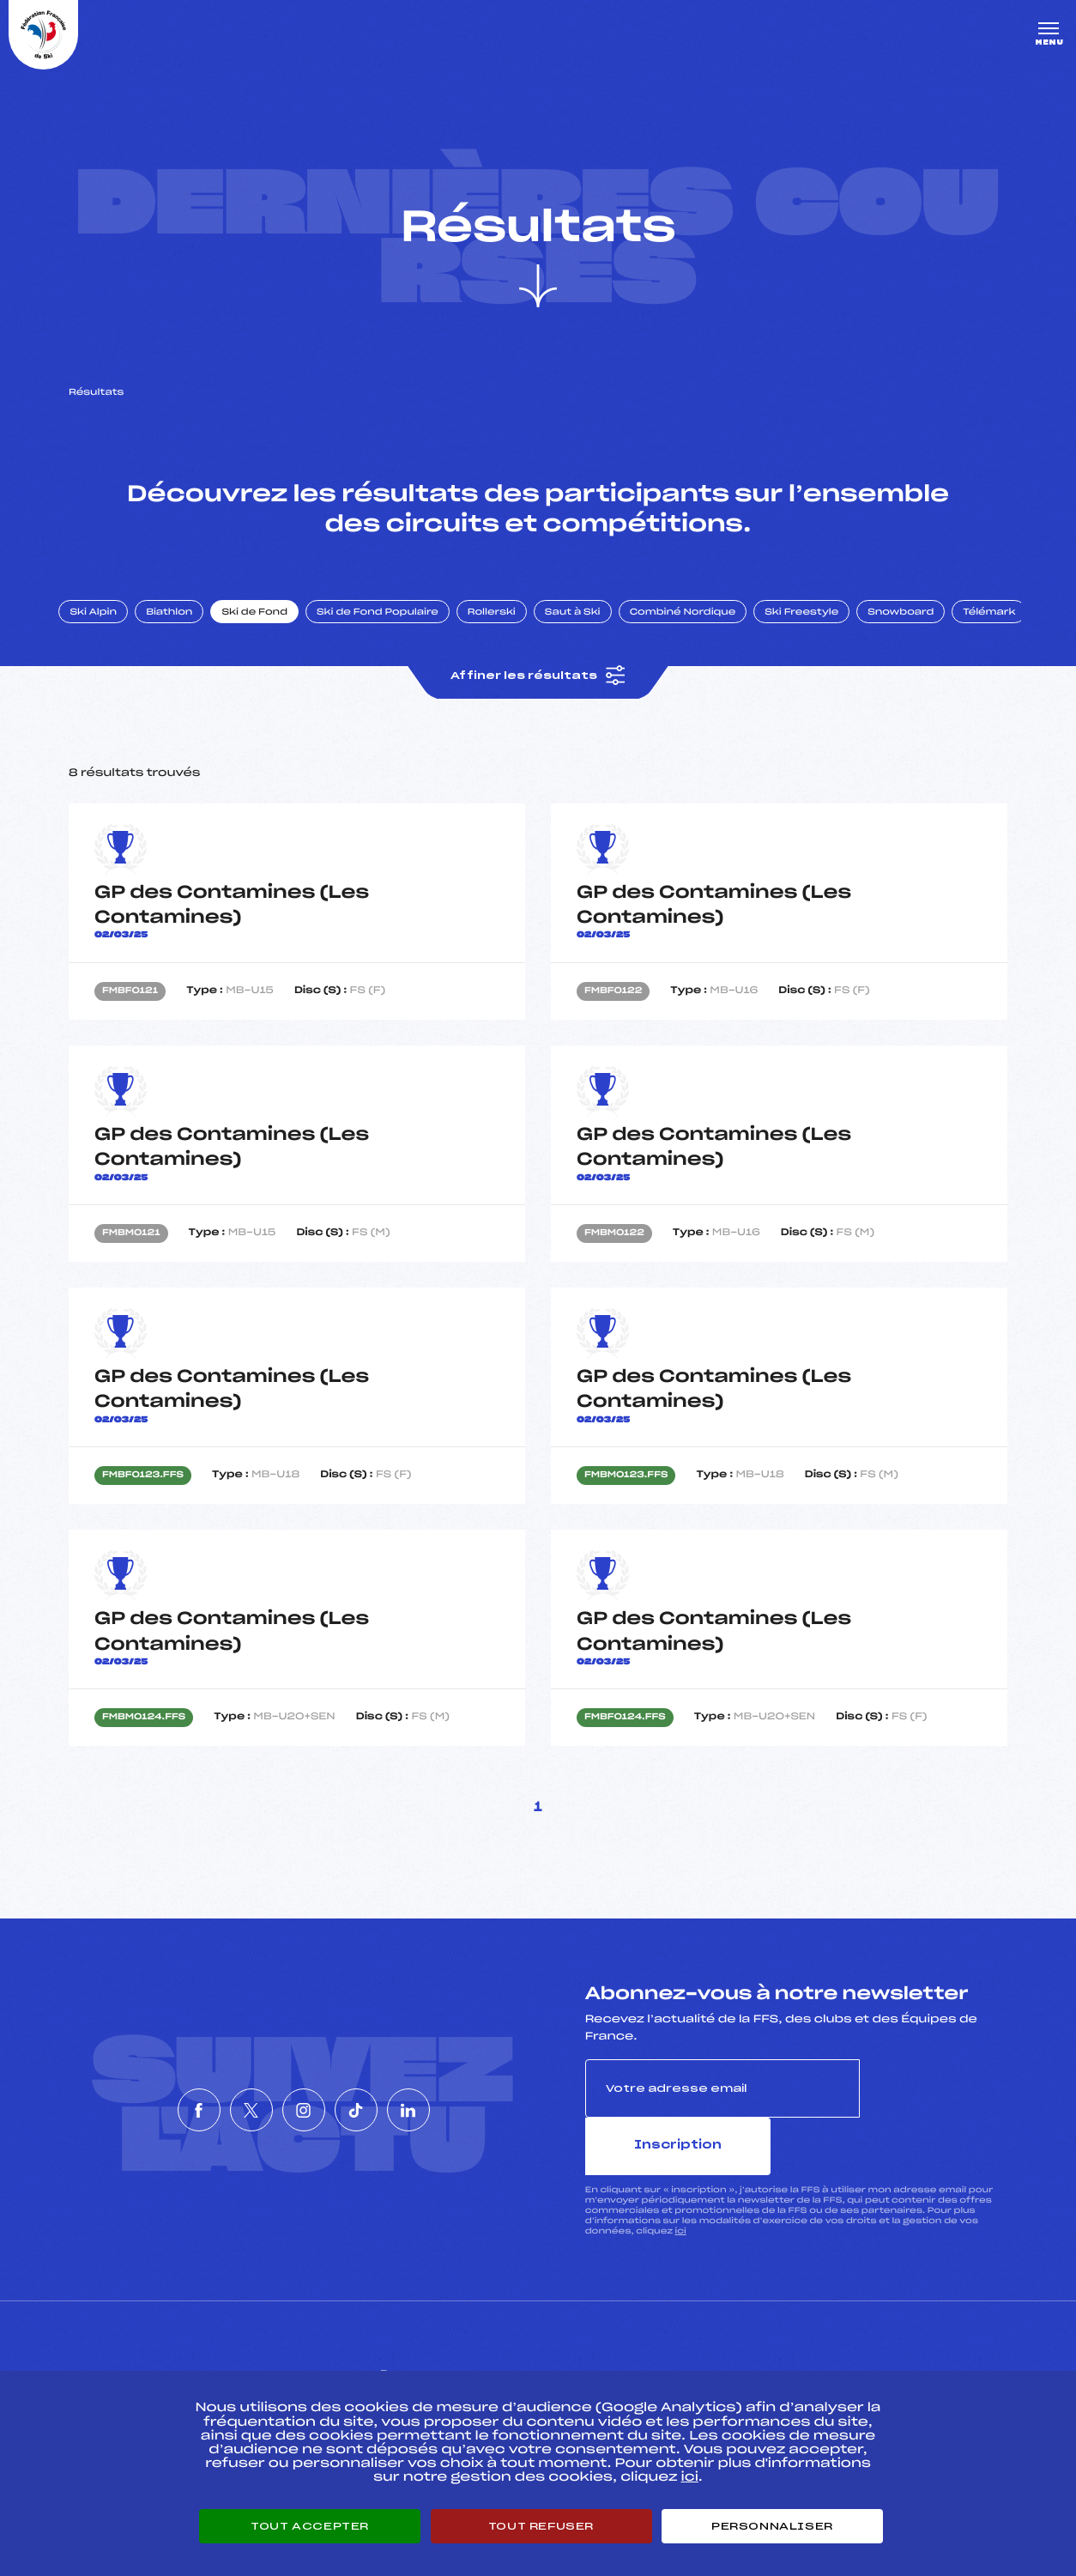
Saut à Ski (587, 629)
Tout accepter (310, 2526)
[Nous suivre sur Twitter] (225, 2099)
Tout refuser (541, 2526)
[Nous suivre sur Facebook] (147, 2099)
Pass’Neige (443, 2362)
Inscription (933, 2106)
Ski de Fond (270, 629)
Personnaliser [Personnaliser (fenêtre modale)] (772, 2526)
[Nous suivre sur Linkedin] (460, 2099)
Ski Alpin (108, 629)
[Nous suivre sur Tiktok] (382, 2099)
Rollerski (506, 629)
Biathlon (184, 629)
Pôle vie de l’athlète (777, 2362)
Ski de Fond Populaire (393, 629)
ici (680, 2193)
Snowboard (916, 629)
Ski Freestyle (817, 629)
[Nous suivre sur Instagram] (303, 2099)
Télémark (1004, 629)
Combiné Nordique (697, 629)
